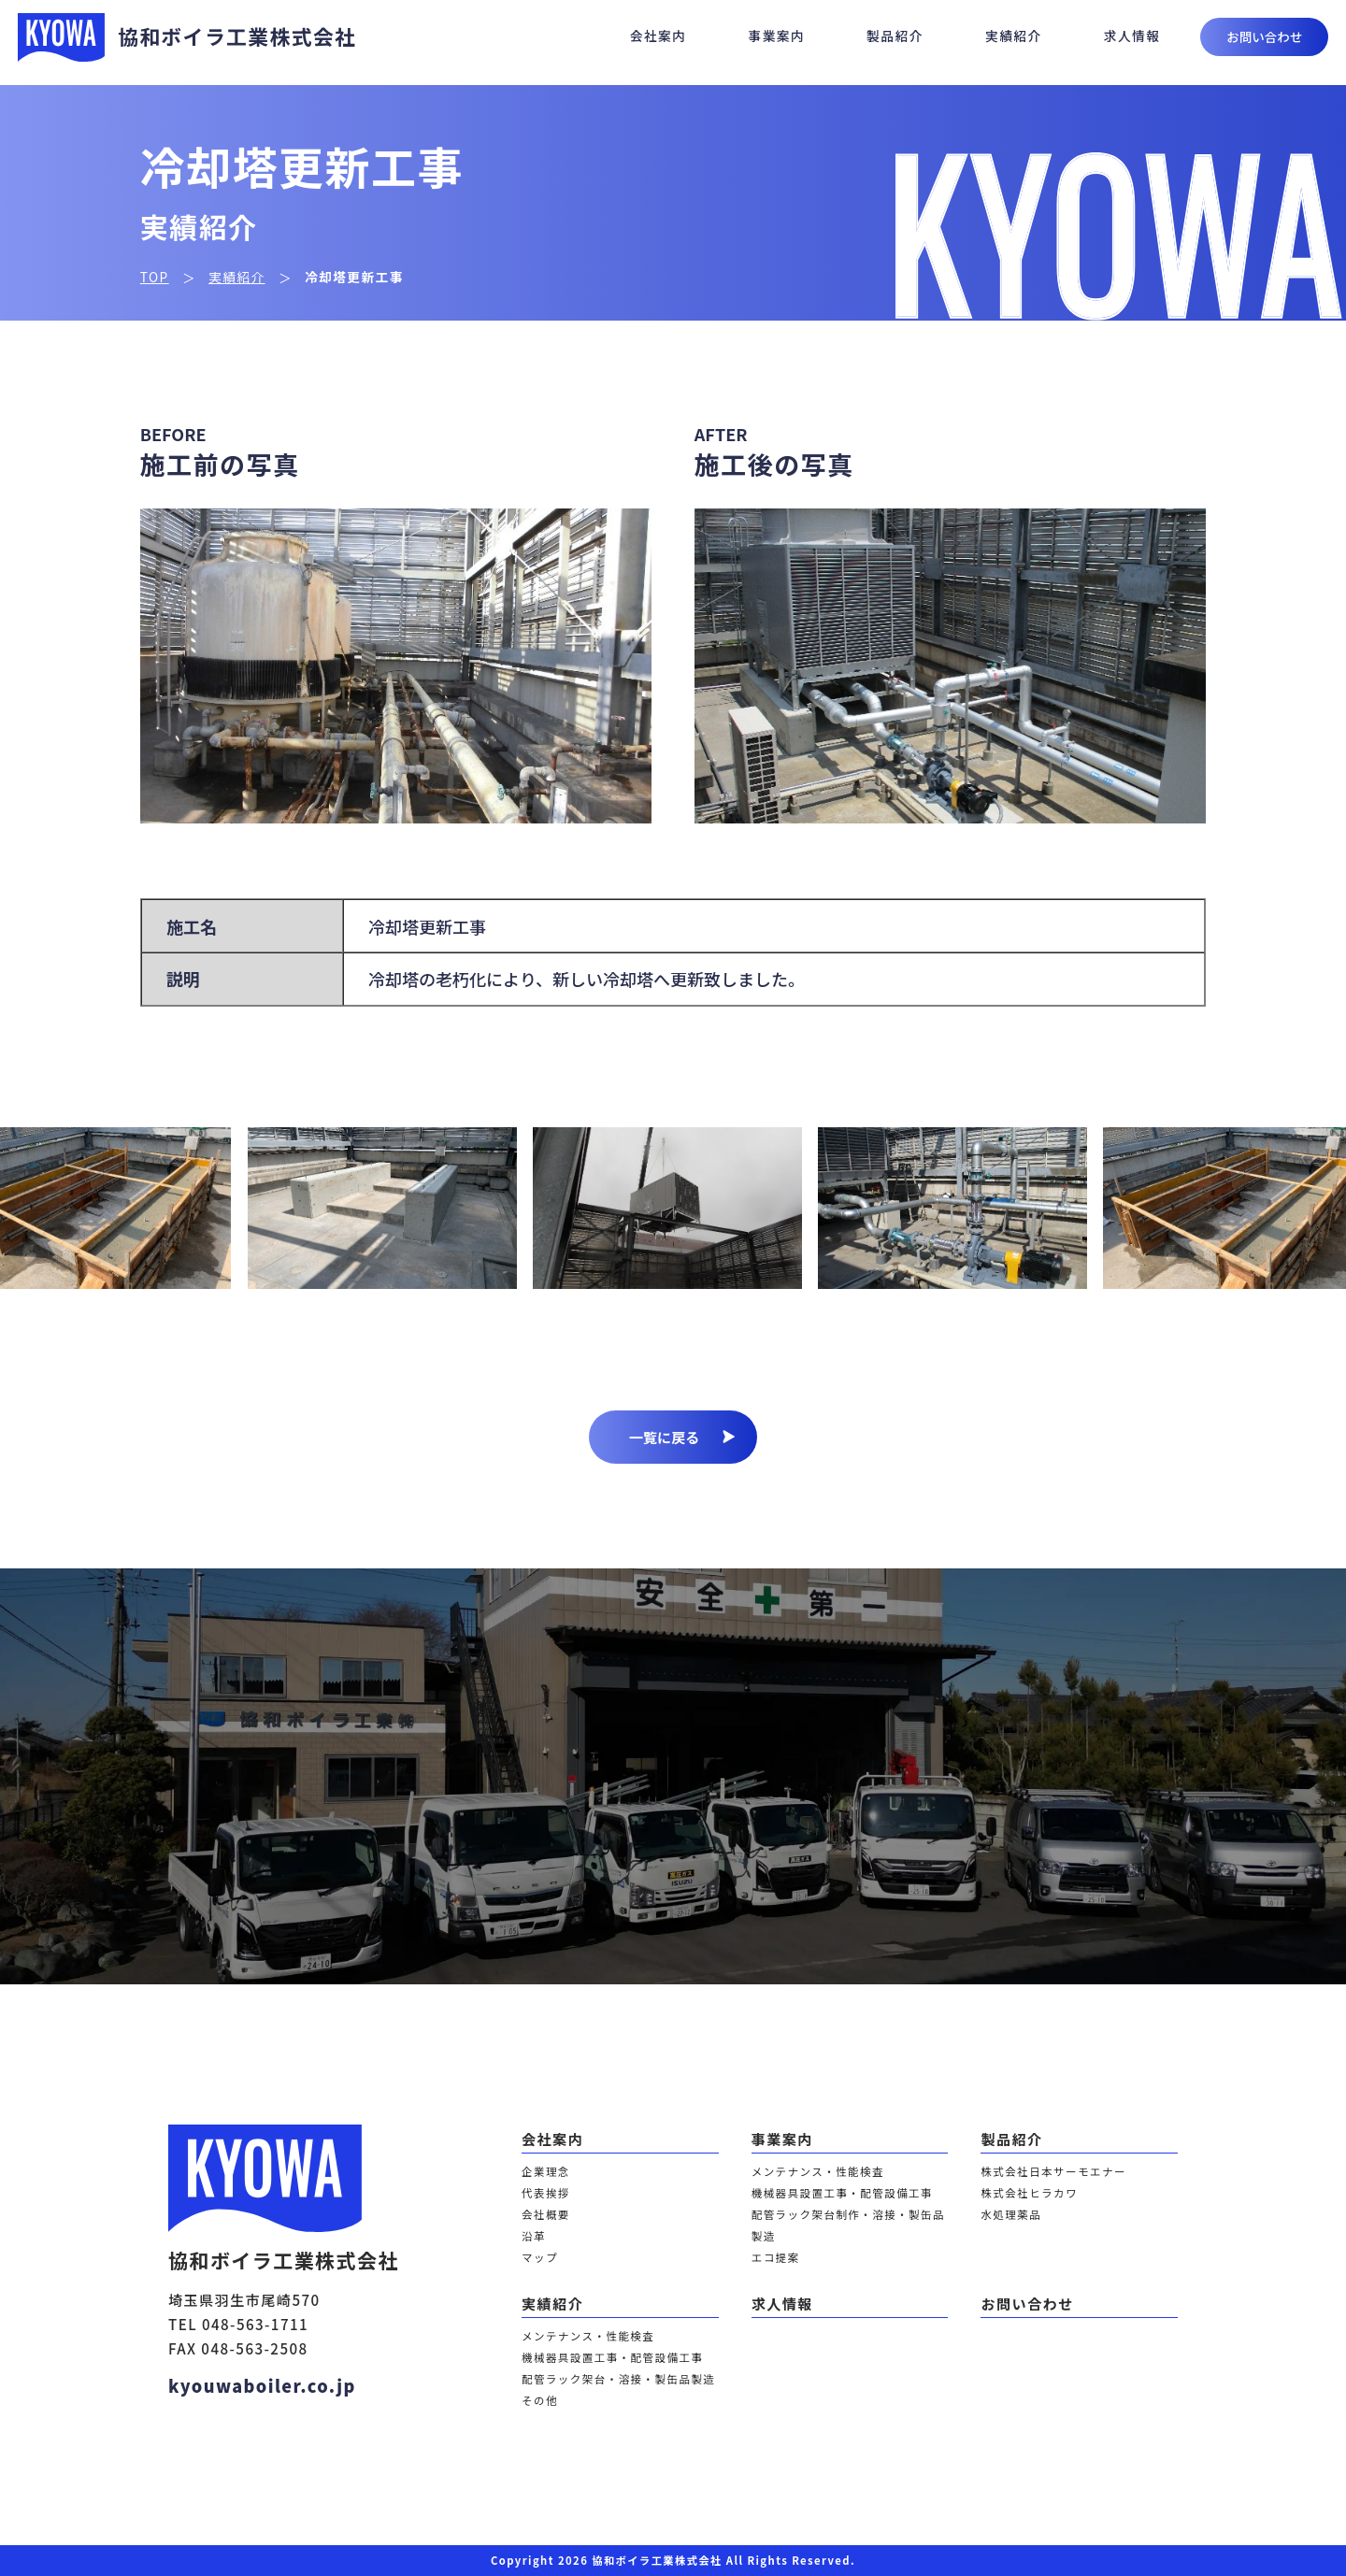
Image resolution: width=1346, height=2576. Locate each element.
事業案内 (777, 35)
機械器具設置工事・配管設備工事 (842, 2192)
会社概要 (546, 2214)
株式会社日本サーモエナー (1053, 2171)
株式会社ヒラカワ (1029, 2192)
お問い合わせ (1264, 36)
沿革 (534, 2235)
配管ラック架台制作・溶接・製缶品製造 (848, 2225)
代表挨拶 (546, 2192)
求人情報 (1132, 35)
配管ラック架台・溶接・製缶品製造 (618, 2378)
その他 (540, 2400)
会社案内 (658, 35)
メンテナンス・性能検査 (818, 2171)
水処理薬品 (1011, 2214)
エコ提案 (776, 2257)
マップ (540, 2257)
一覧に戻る (682, 1436)
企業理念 (546, 2171)
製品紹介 (894, 35)
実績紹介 (1013, 35)
